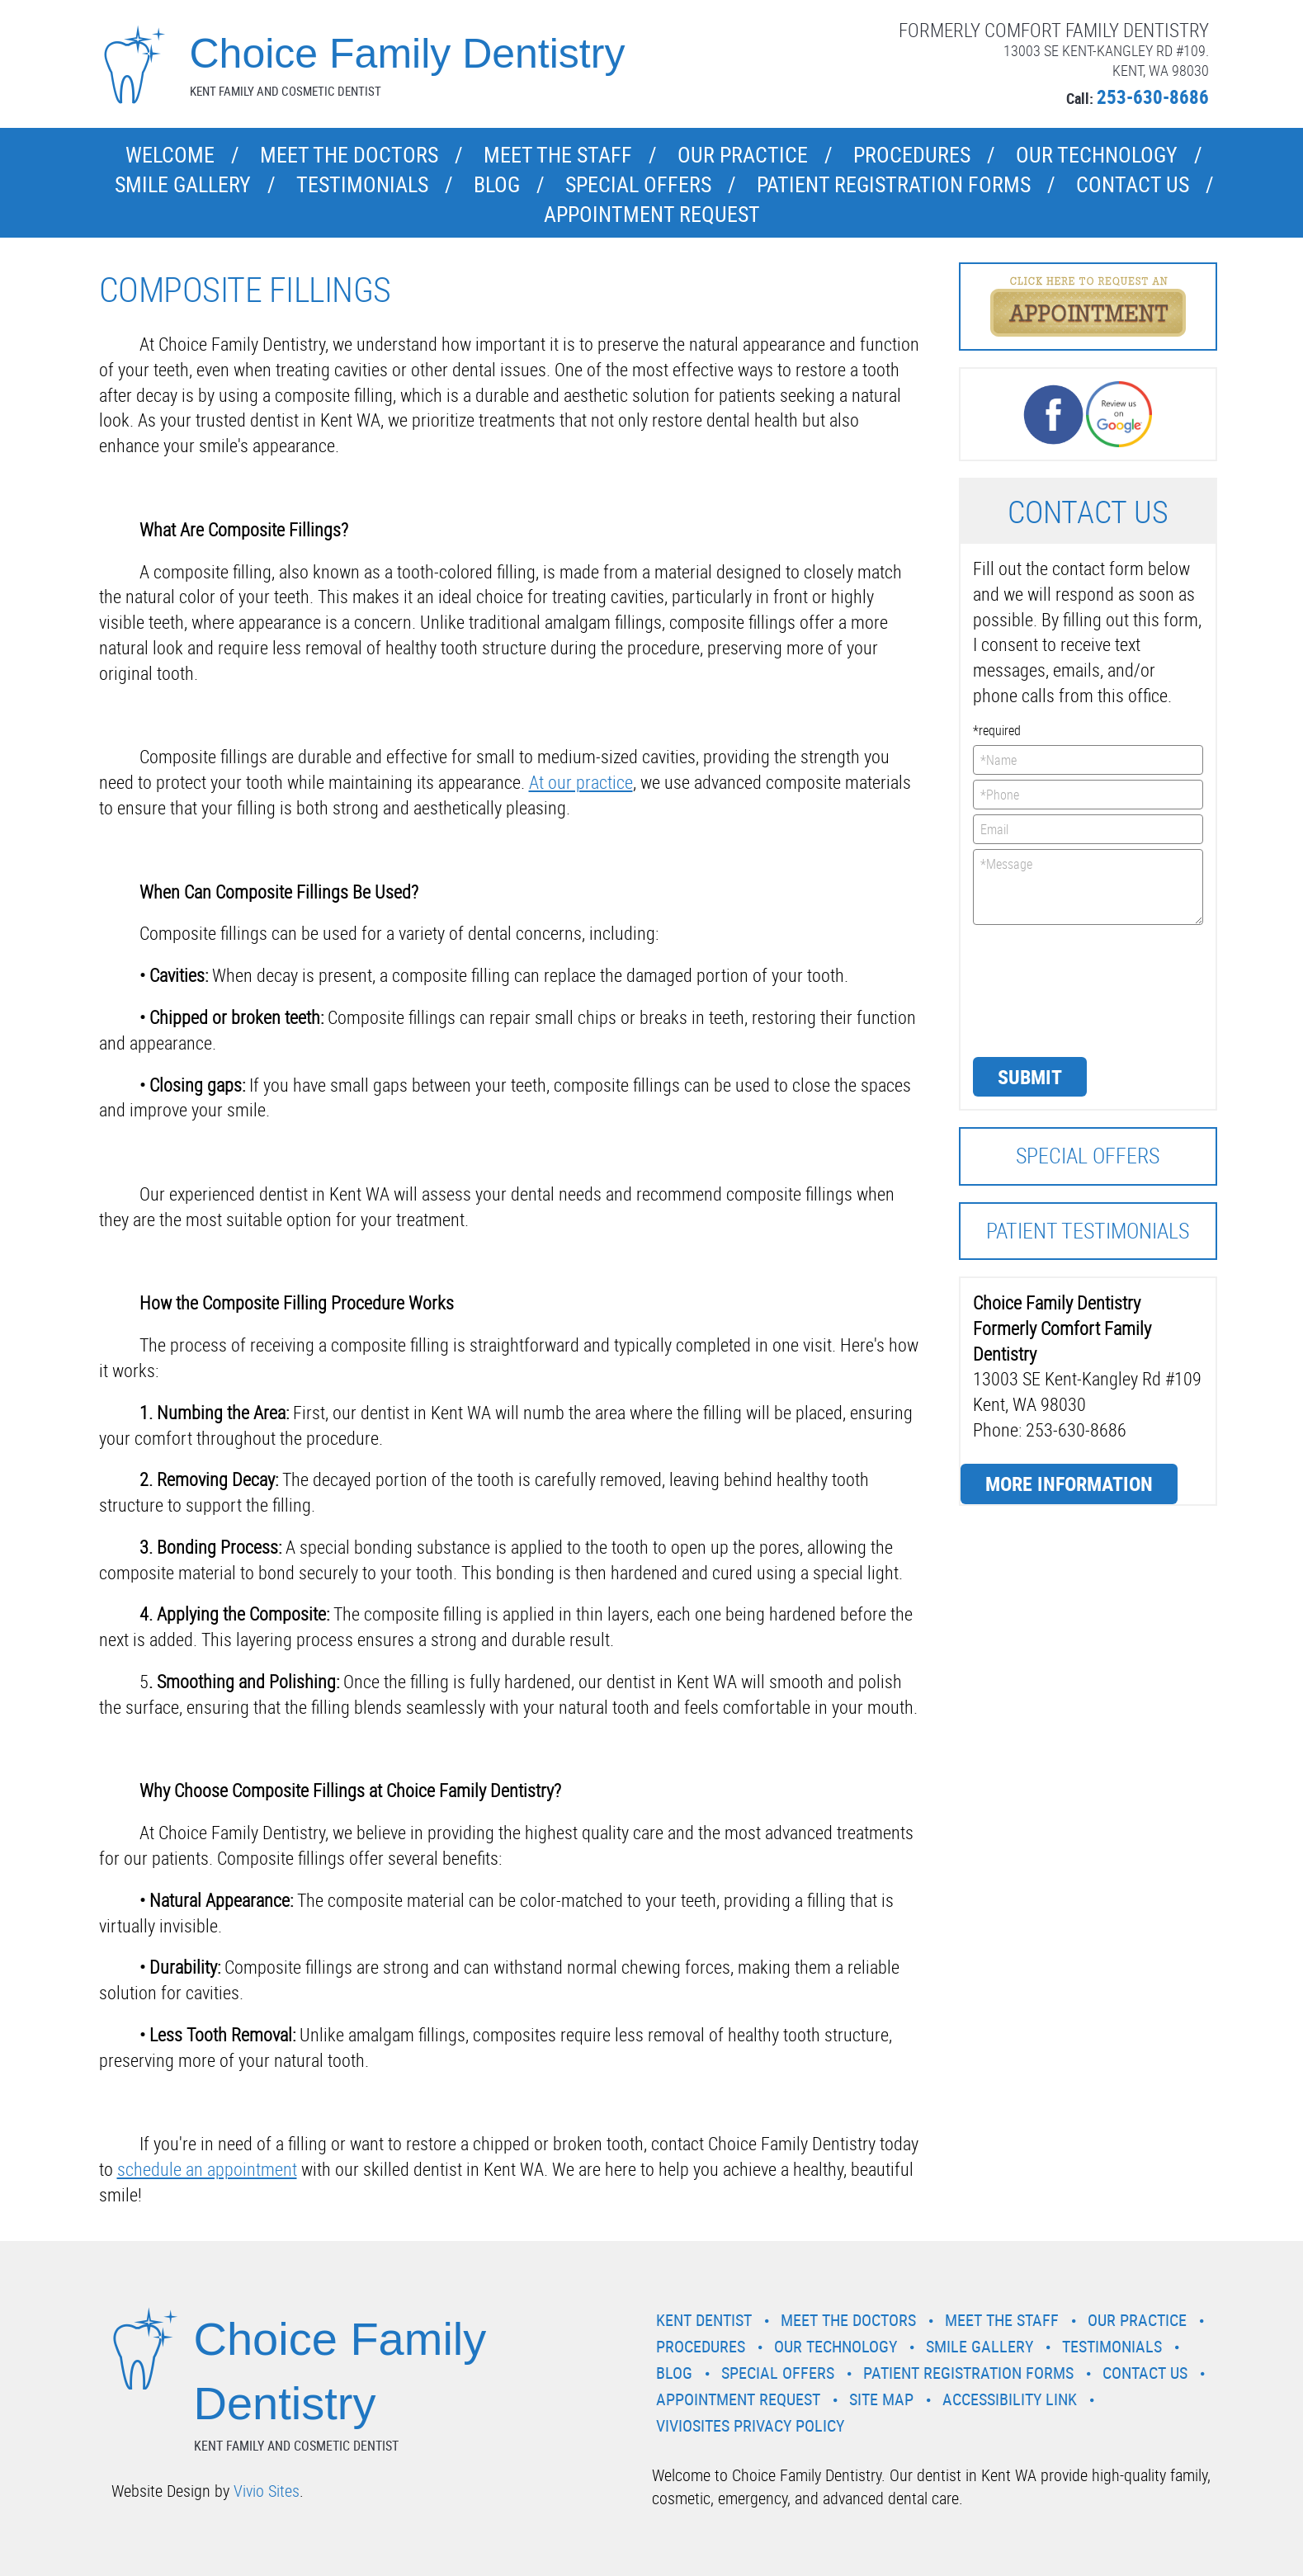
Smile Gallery (183, 184)
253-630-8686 (1153, 97)
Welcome (170, 154)
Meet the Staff (558, 154)
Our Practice (742, 154)
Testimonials (362, 184)
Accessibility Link (1009, 2399)
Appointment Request (652, 214)
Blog (497, 184)
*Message (1088, 887)
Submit (1030, 1077)
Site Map (881, 2399)
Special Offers (638, 184)
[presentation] (1040, 989)
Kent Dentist (704, 2320)
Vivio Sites (267, 2490)
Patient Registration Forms (894, 184)
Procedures (911, 154)
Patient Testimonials (1087, 1230)
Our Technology (1097, 154)
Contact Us (1132, 184)
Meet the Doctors (349, 154)
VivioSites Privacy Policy (750, 2425)
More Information (1069, 1483)
